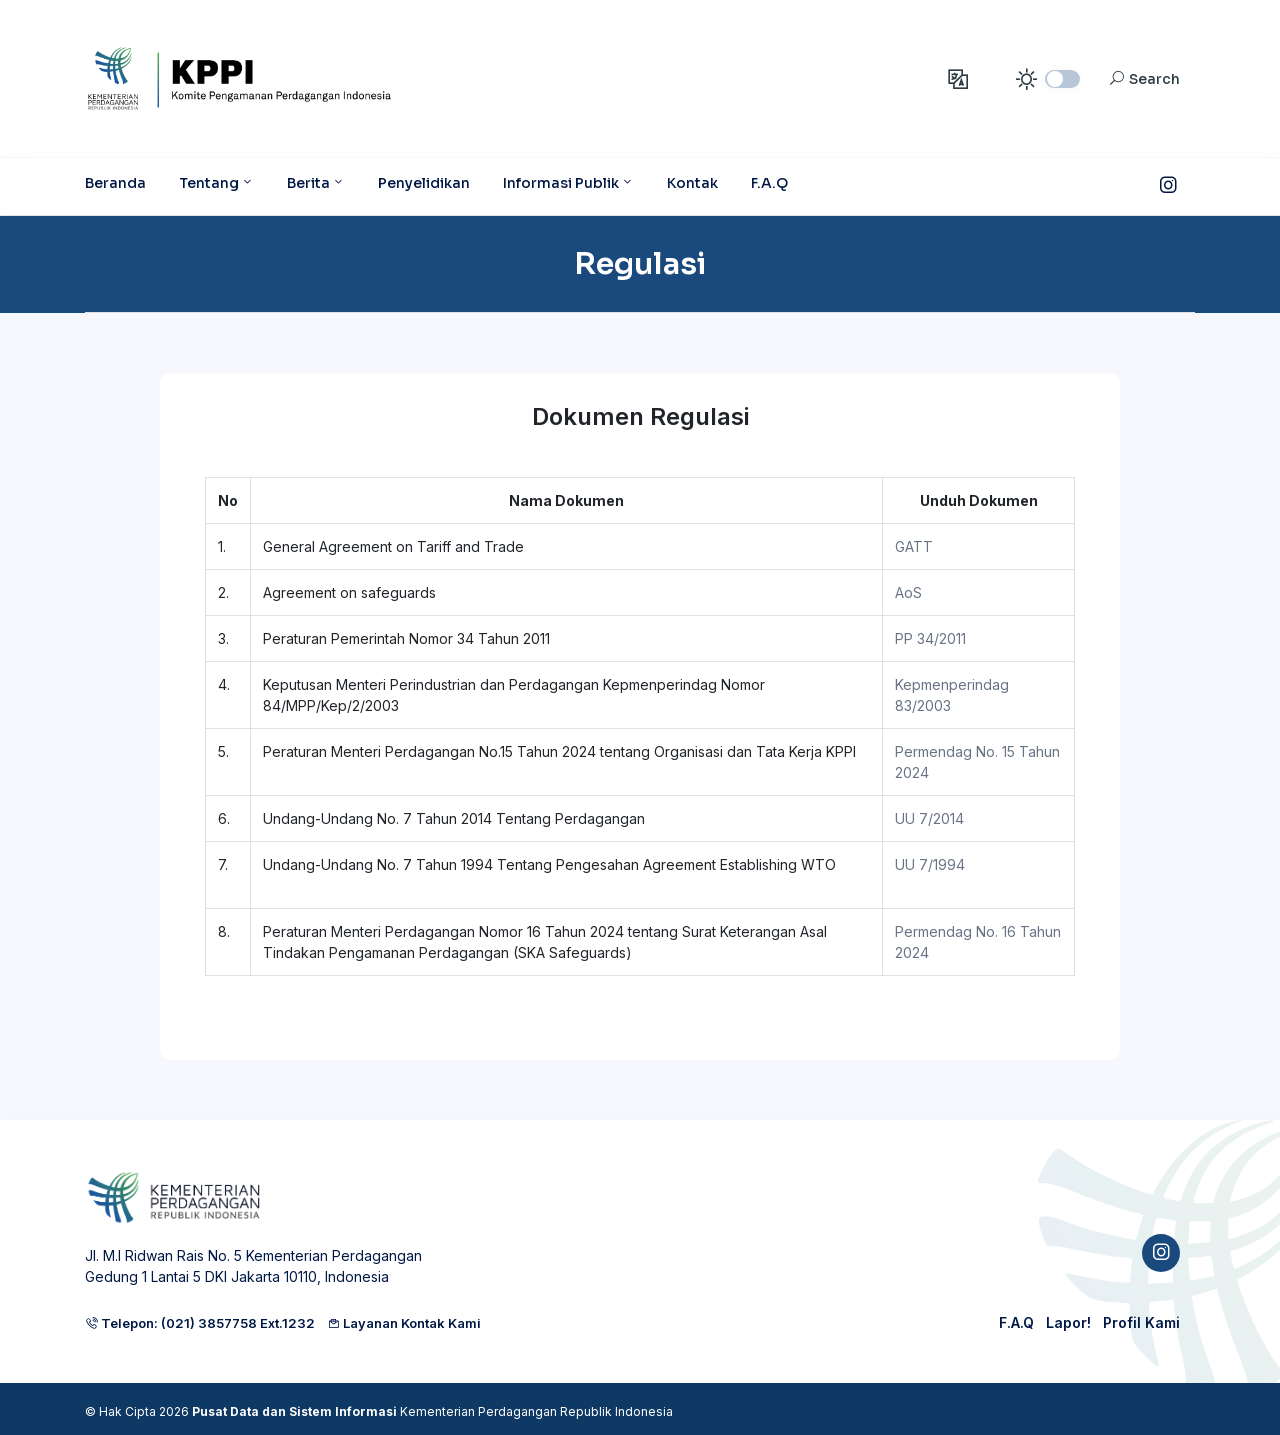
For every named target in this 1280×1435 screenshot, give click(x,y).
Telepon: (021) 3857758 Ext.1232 (200, 1323)
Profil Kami (1141, 1322)
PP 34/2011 (930, 638)
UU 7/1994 (930, 864)
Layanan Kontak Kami (404, 1323)
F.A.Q (1016, 1322)
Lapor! (1068, 1322)
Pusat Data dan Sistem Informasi (294, 1411)
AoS (908, 592)
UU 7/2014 (929, 818)
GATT (914, 546)
